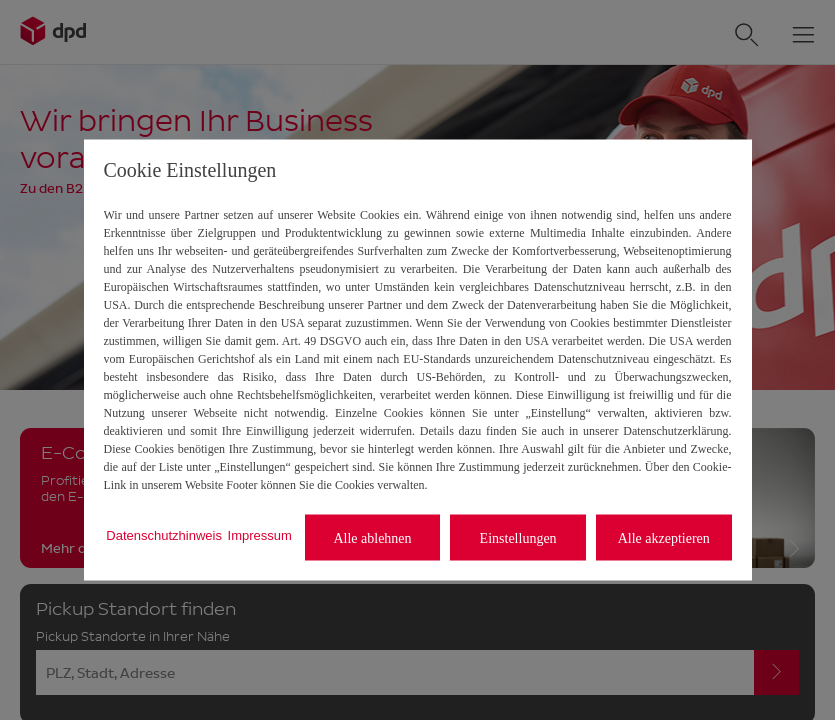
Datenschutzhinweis (164, 534)
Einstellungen (518, 537)
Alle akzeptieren (664, 537)
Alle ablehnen (372, 537)
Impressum (260, 534)
